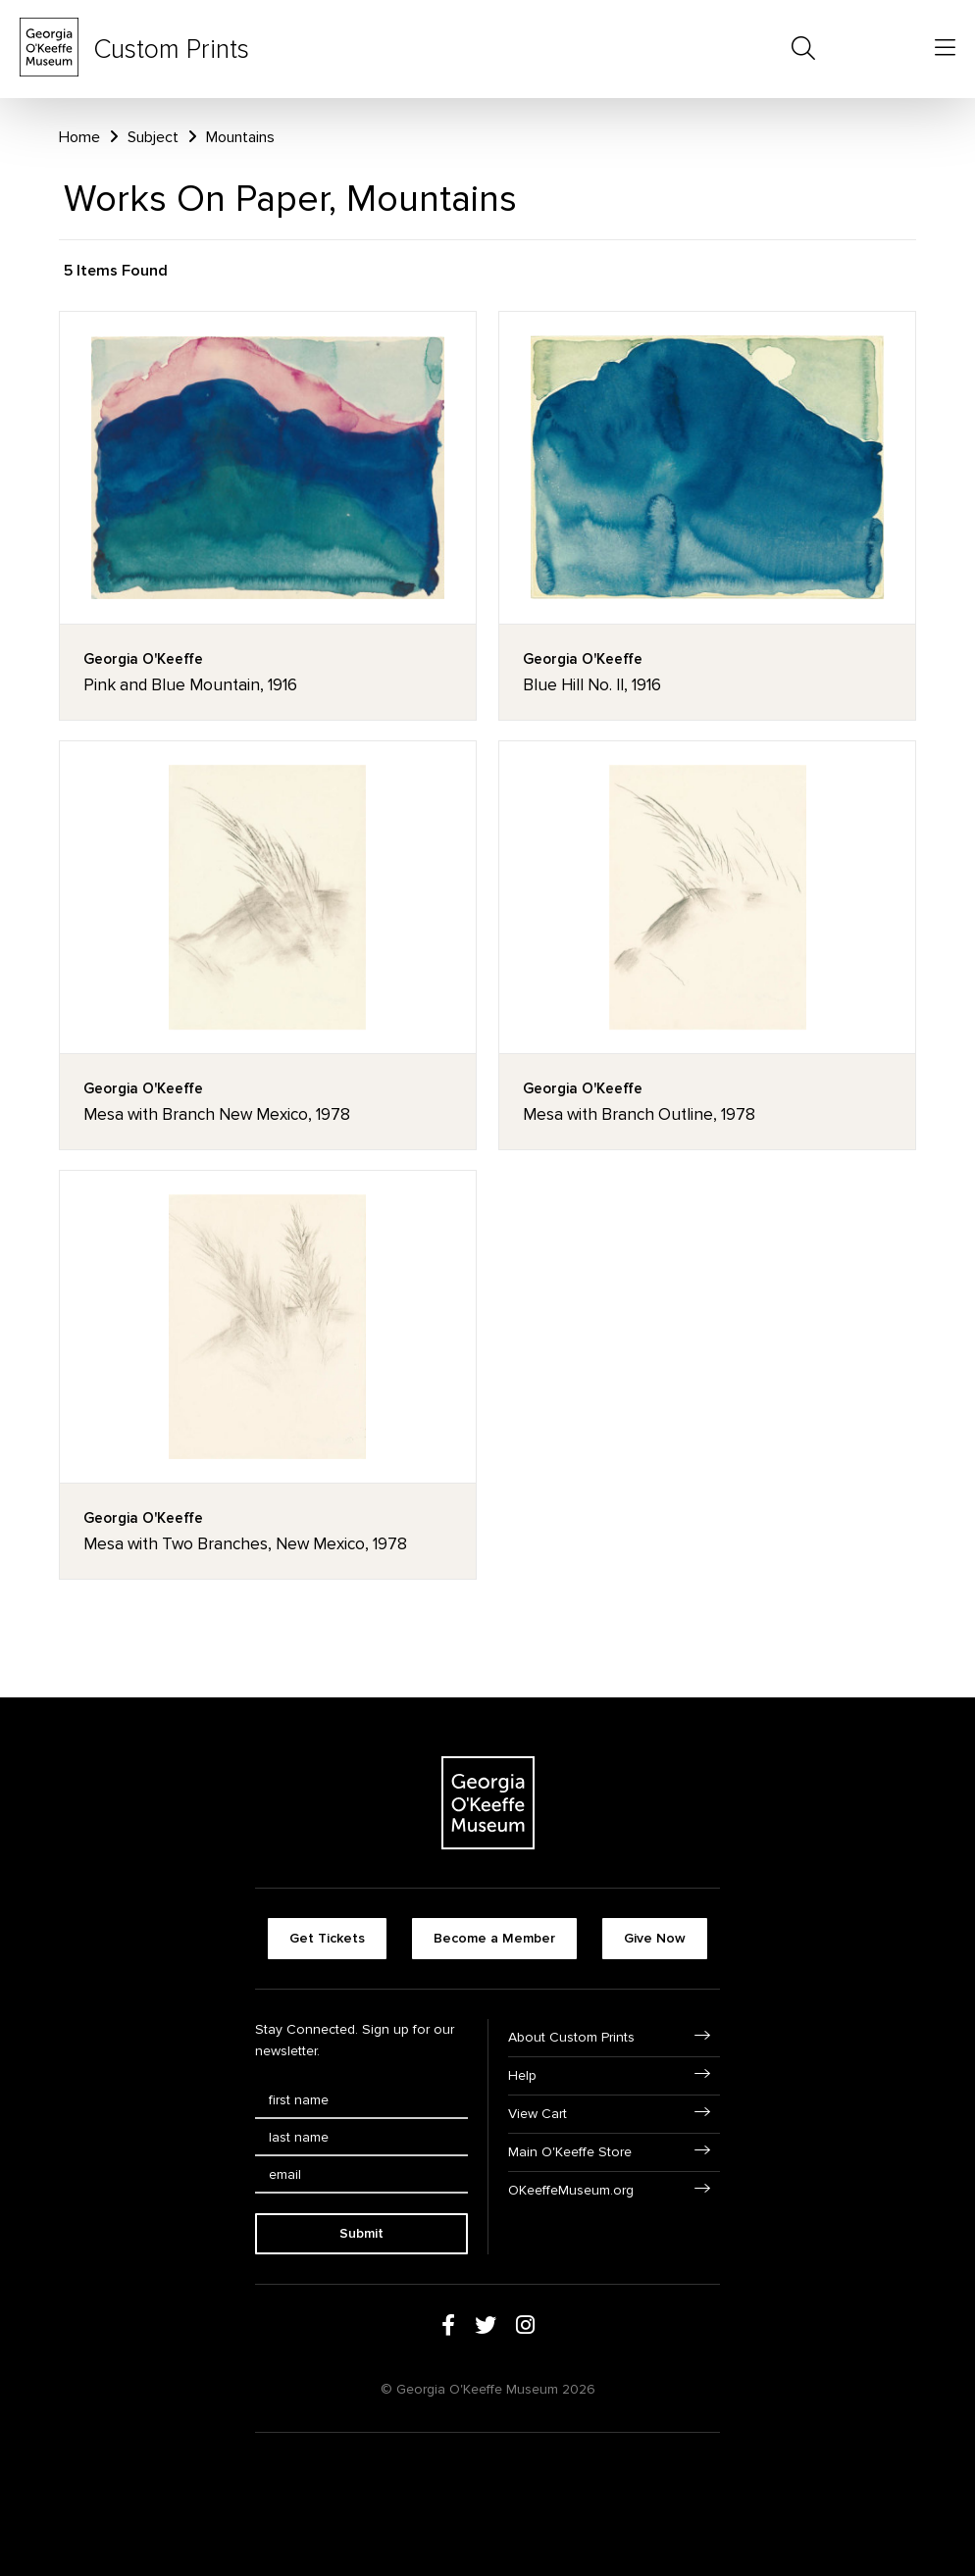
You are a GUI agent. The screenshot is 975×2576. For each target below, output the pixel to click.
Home (79, 137)
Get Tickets (327, 1938)
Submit (361, 2233)
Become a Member (494, 1938)
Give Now (655, 1938)
